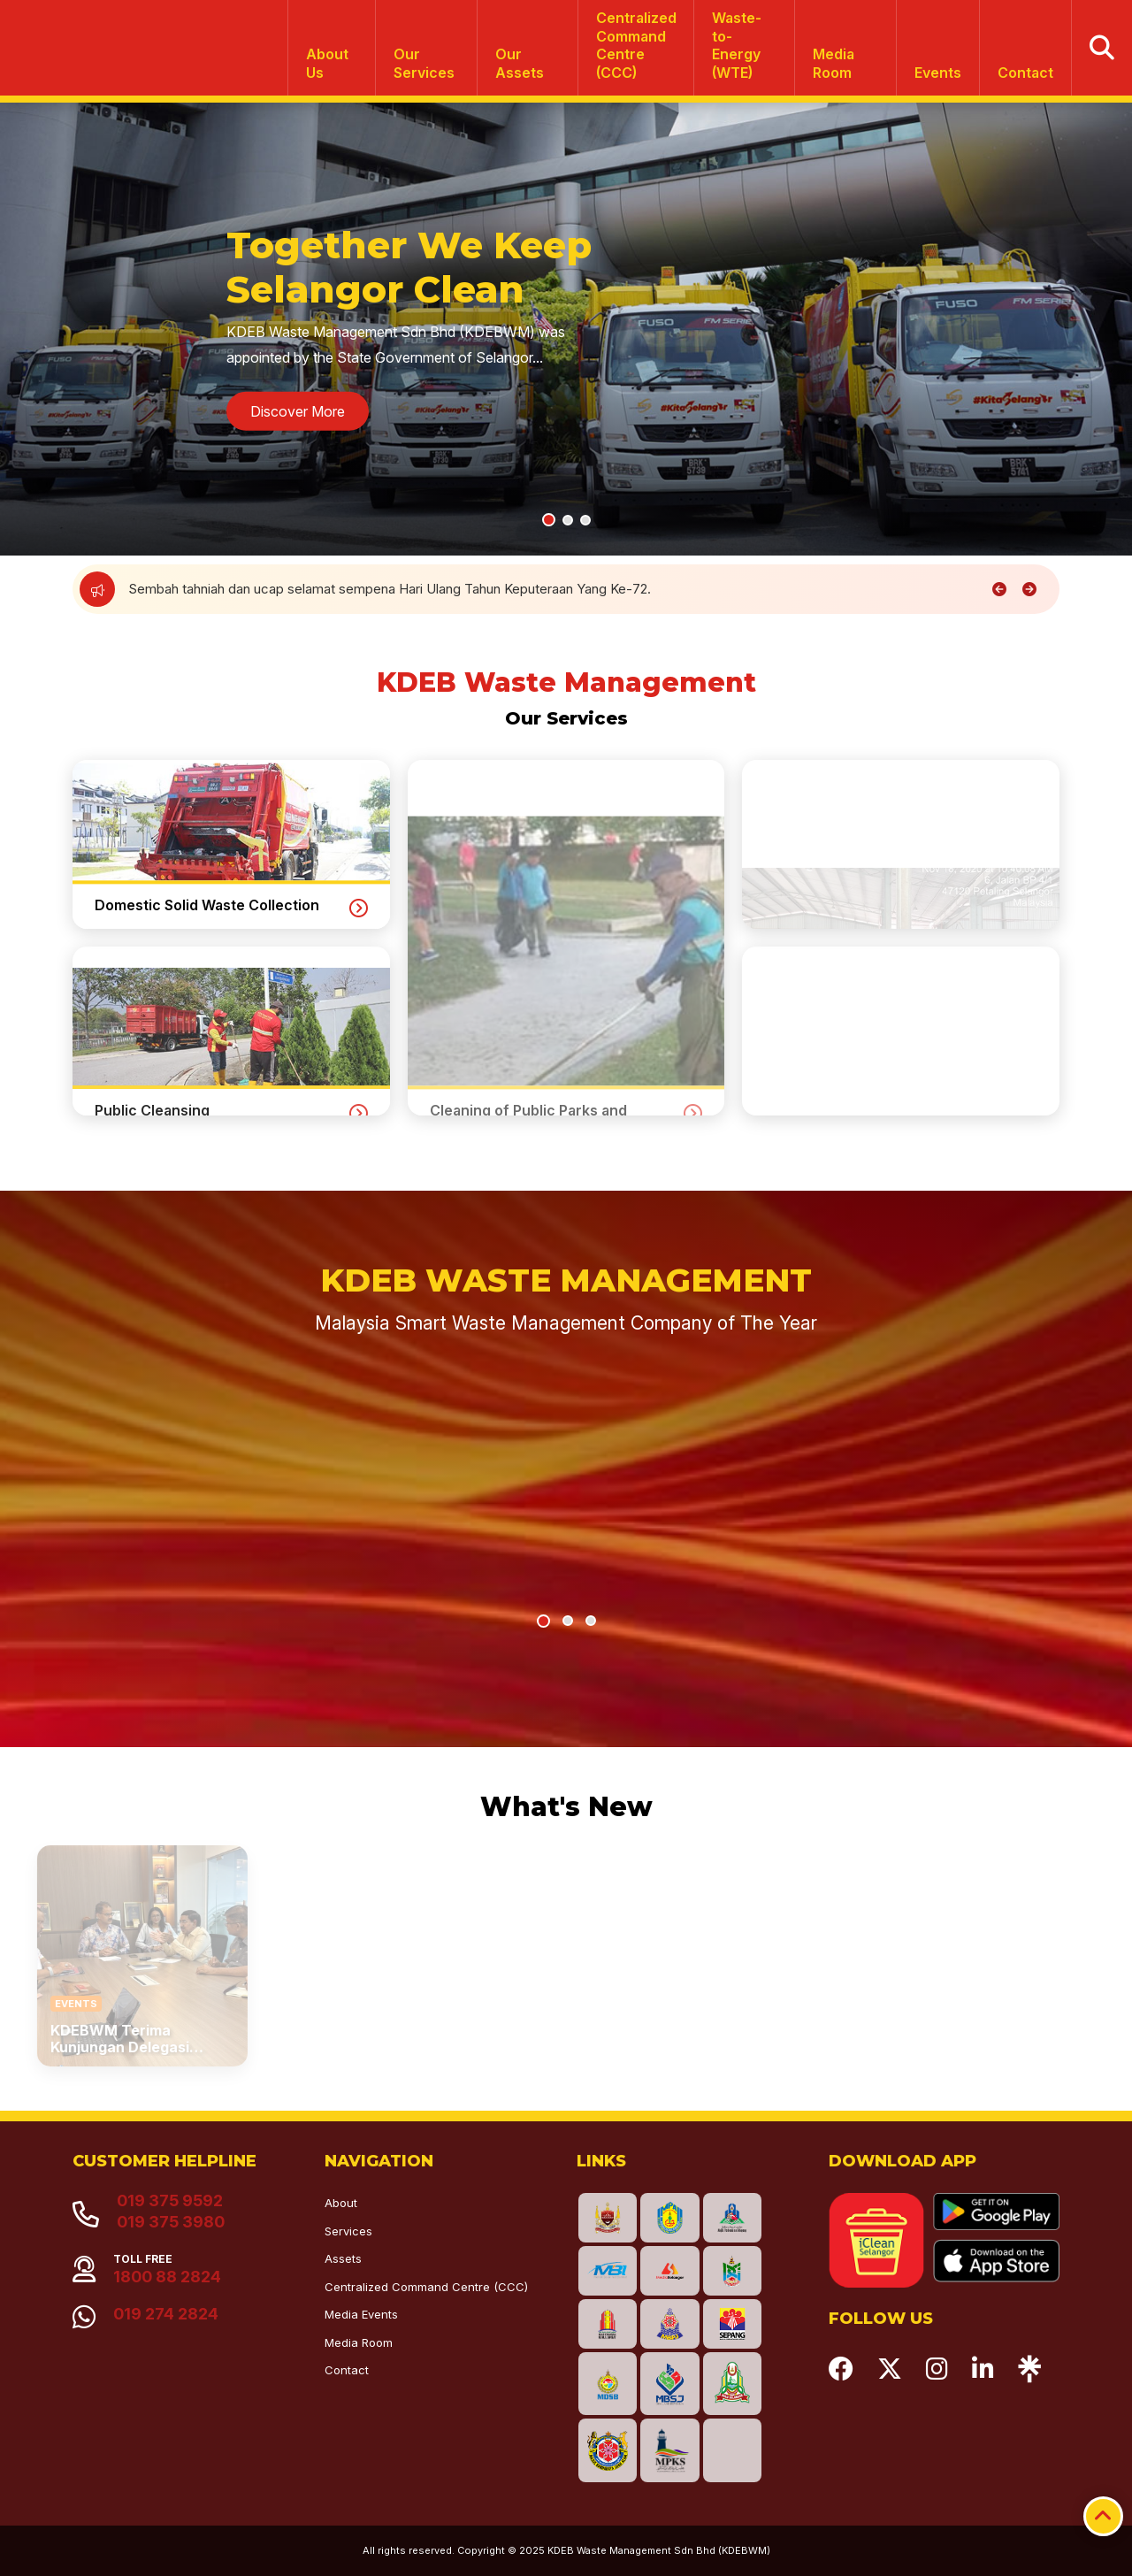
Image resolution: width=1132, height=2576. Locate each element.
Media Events (361, 2314)
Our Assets (519, 63)
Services (348, 2231)
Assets (343, 2258)
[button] (548, 519)
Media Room (833, 63)
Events (937, 72)
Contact (1025, 72)
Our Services (424, 63)
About (341, 2203)
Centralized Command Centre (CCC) (426, 2287)
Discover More (297, 411)
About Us (327, 63)
